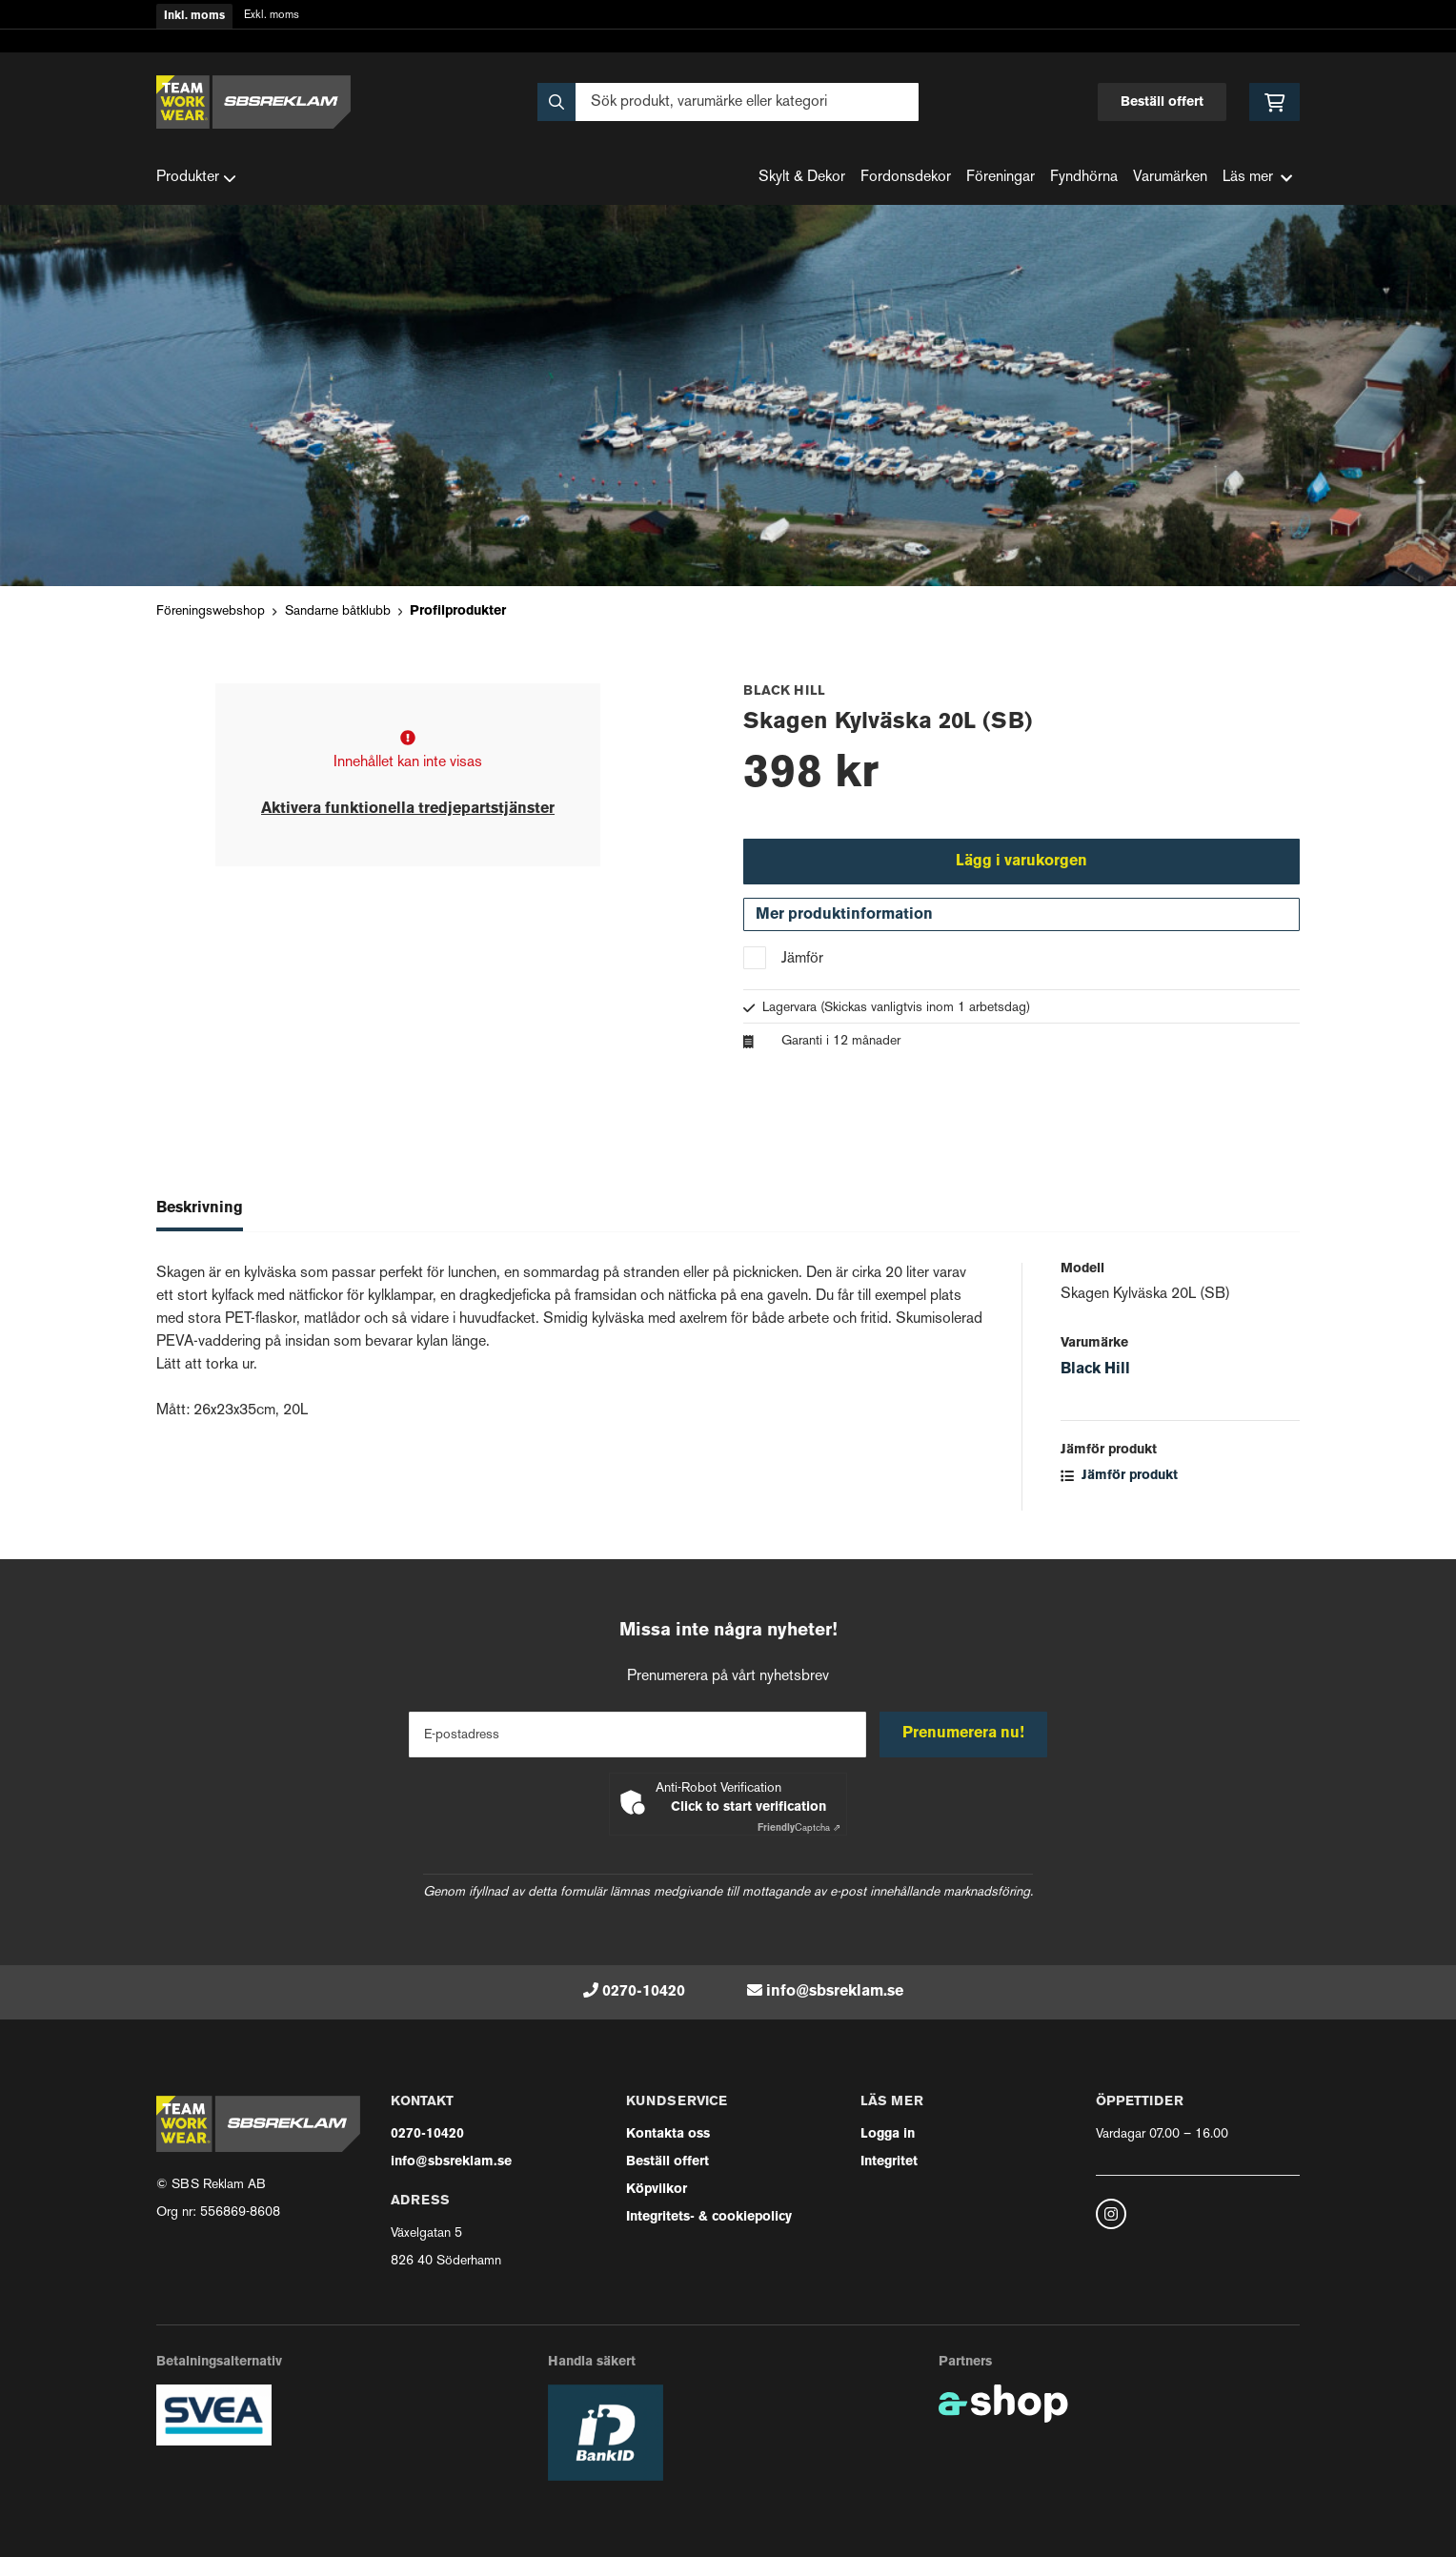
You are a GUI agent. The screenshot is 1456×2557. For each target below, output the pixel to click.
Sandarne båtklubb (338, 611)
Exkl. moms (271, 15)
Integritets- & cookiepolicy (709, 2217)
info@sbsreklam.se (834, 1992)
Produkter (196, 178)
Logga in (887, 2134)
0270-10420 (643, 1992)
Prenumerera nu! (964, 1733)
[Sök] (728, 102)
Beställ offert (1162, 102)
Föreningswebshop (210, 611)
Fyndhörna (1084, 178)
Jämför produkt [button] (1119, 1478)
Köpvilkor (656, 2189)
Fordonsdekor (905, 178)
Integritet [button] (889, 2162)
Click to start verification (748, 1807)
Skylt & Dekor (801, 178)
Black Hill (1095, 1372)
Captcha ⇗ (799, 1828)
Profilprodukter (458, 611)
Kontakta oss (668, 2134)
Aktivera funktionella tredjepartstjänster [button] (408, 809)
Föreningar (1000, 178)
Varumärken (1170, 178)
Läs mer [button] (1257, 178)
